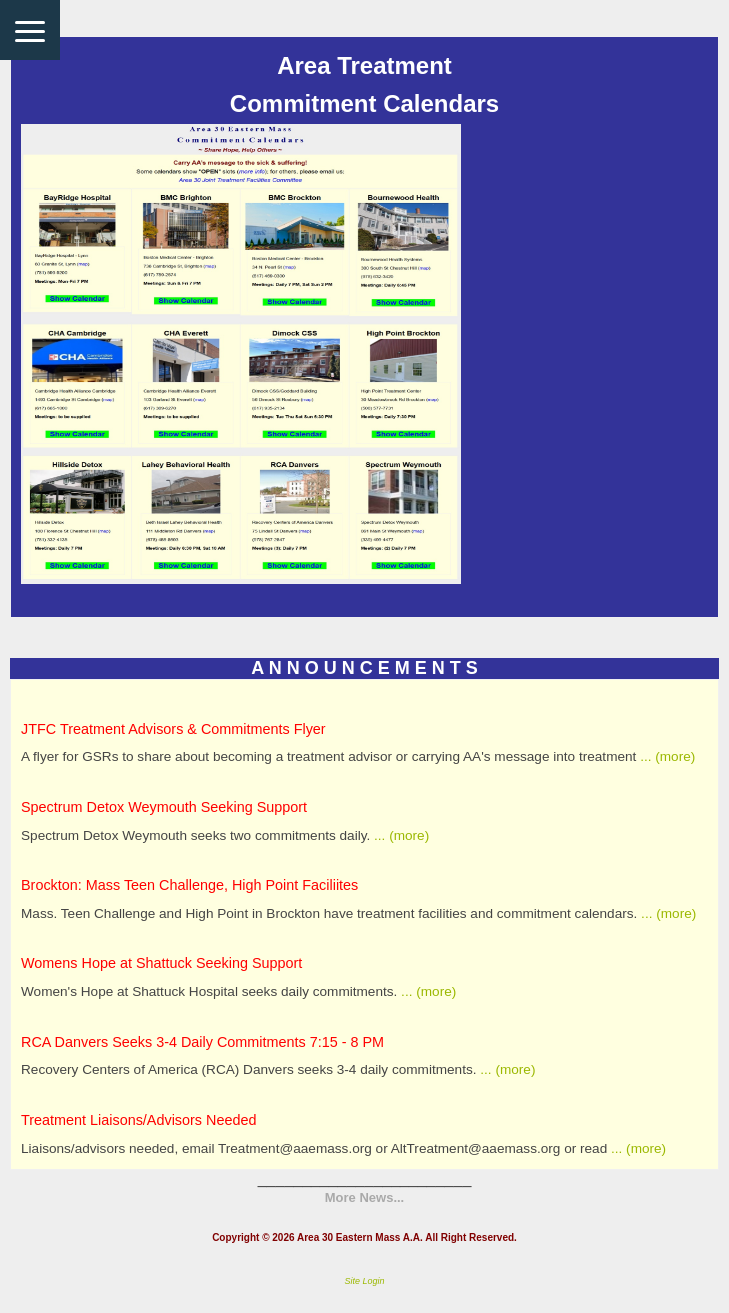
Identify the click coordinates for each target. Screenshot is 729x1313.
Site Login (364, 1281)
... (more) (665, 756)
